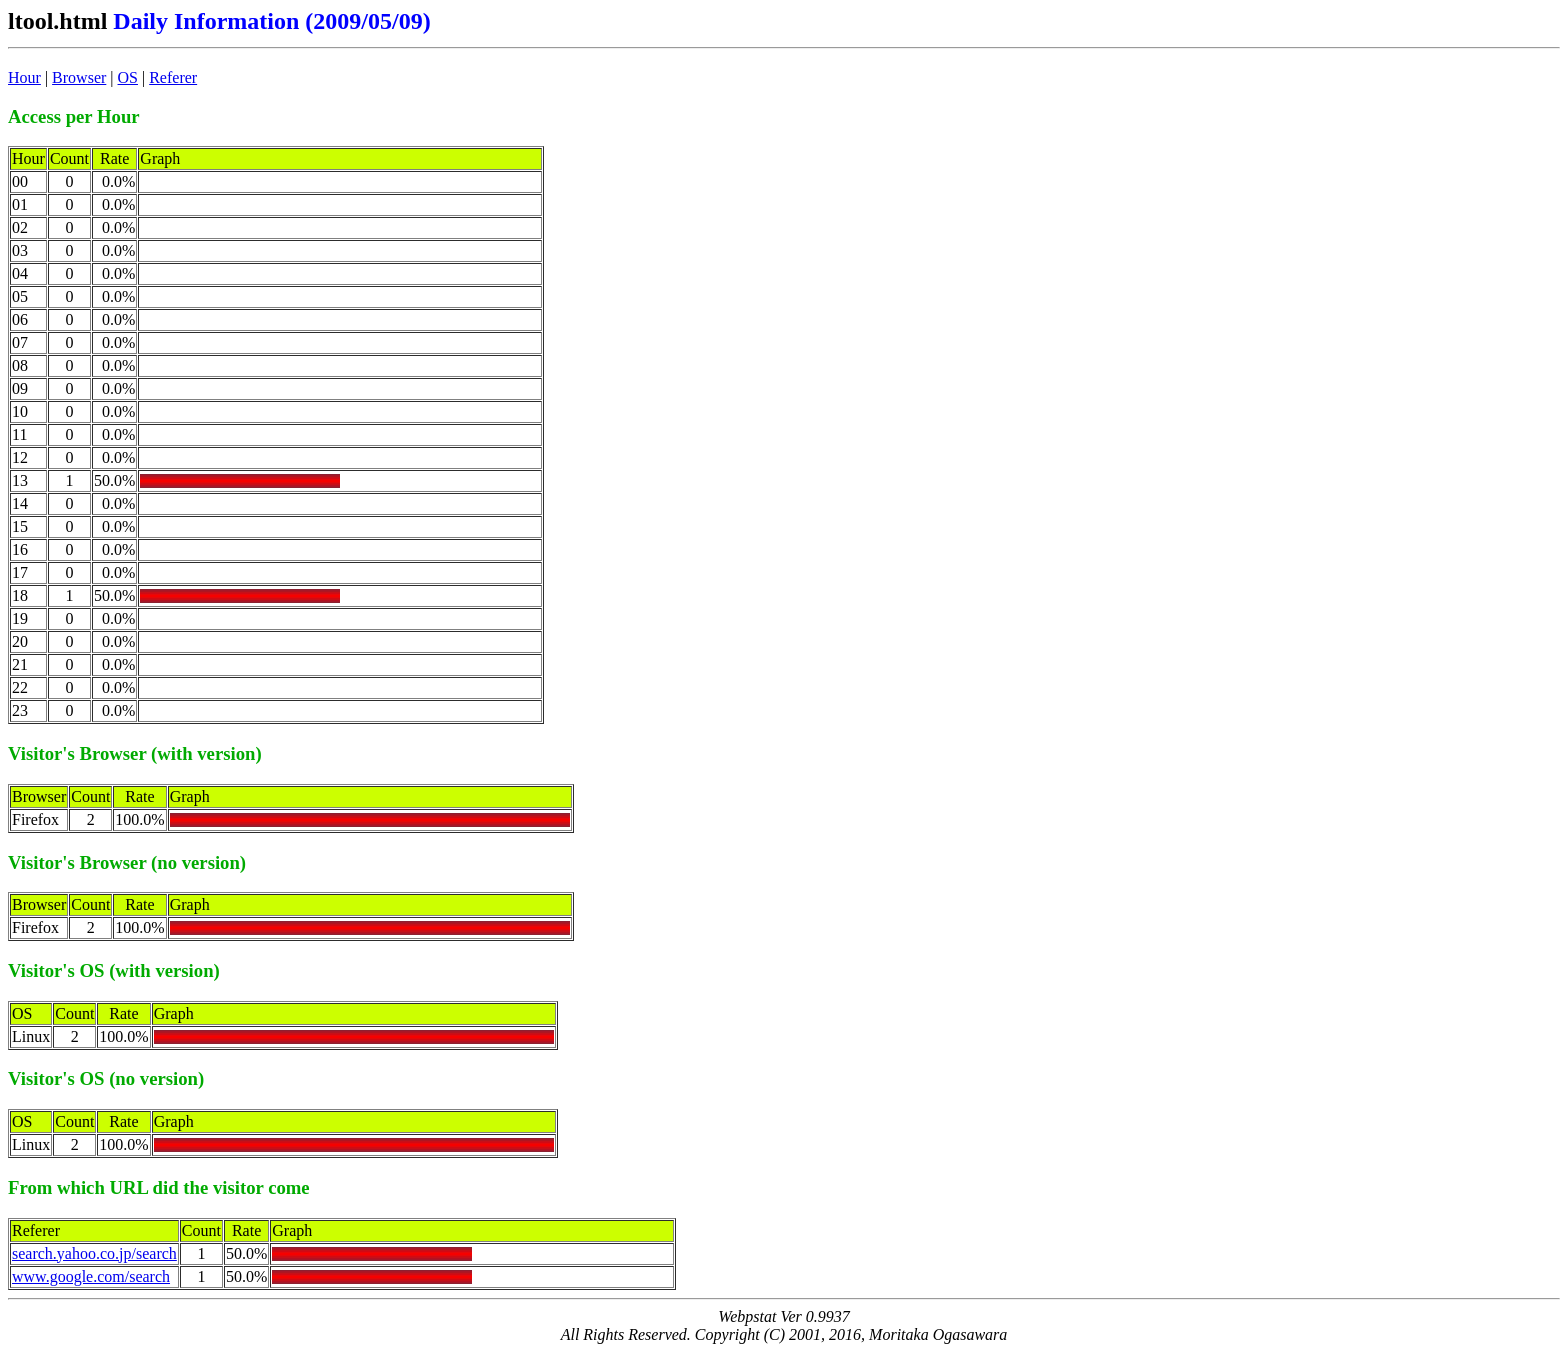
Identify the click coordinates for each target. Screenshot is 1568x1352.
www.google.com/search (91, 1276)
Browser (79, 77)
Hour (24, 77)
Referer (173, 77)
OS (128, 77)
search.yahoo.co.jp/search (94, 1253)
